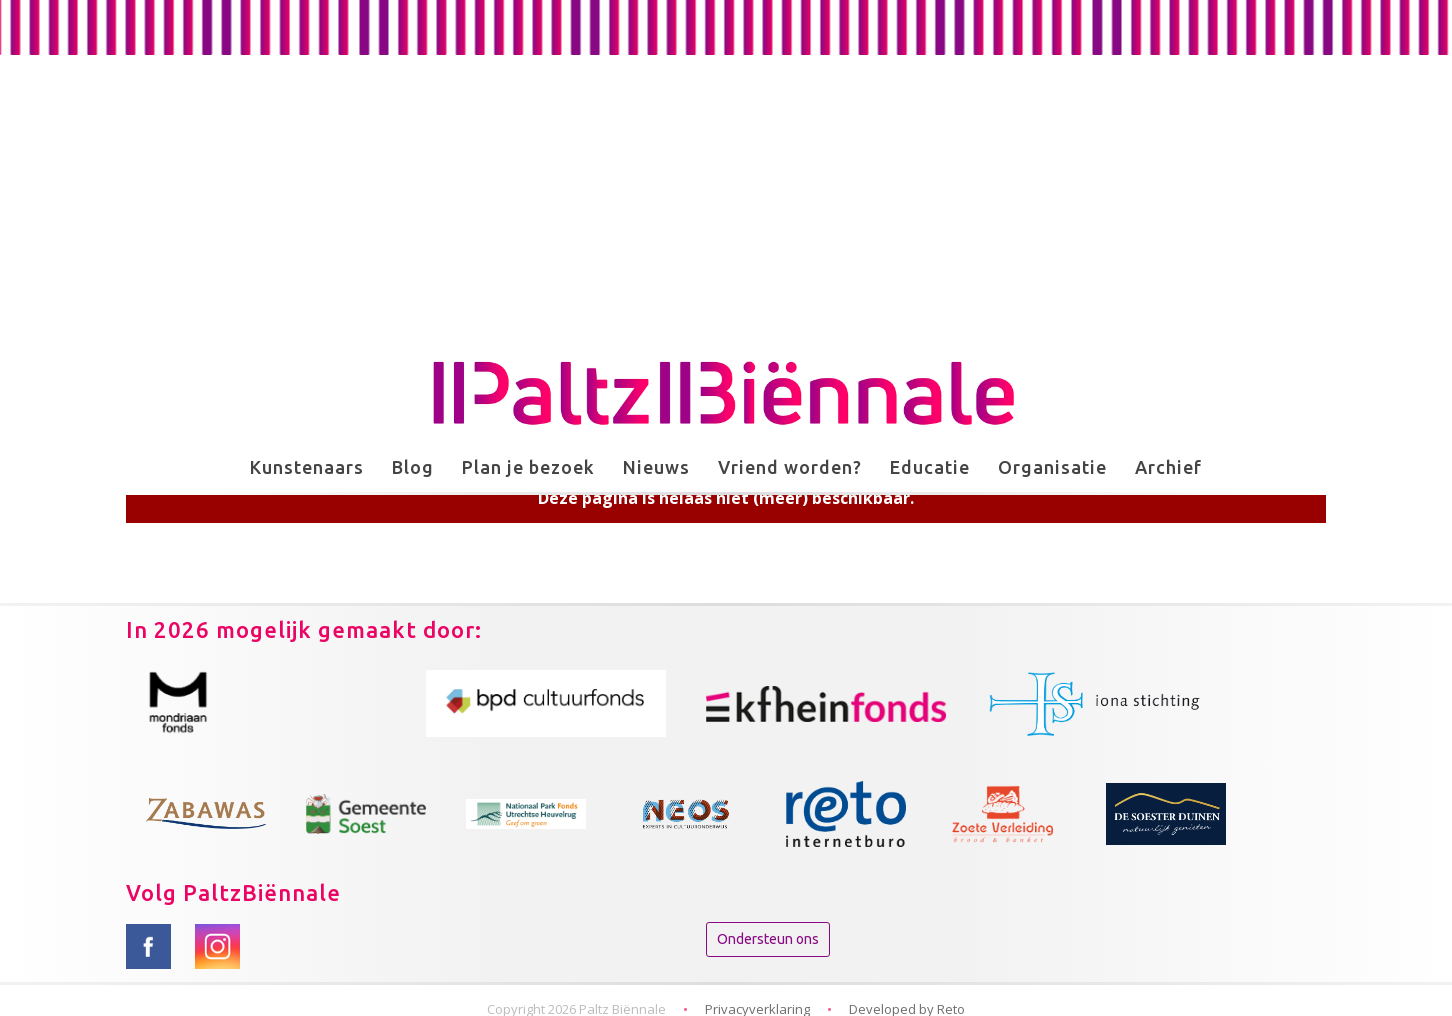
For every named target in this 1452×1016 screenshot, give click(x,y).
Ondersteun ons (768, 939)
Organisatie (1052, 467)
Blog (413, 467)
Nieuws (656, 467)
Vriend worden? (790, 467)
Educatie (930, 467)
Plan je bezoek (528, 467)
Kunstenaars (307, 467)
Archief (1168, 467)
